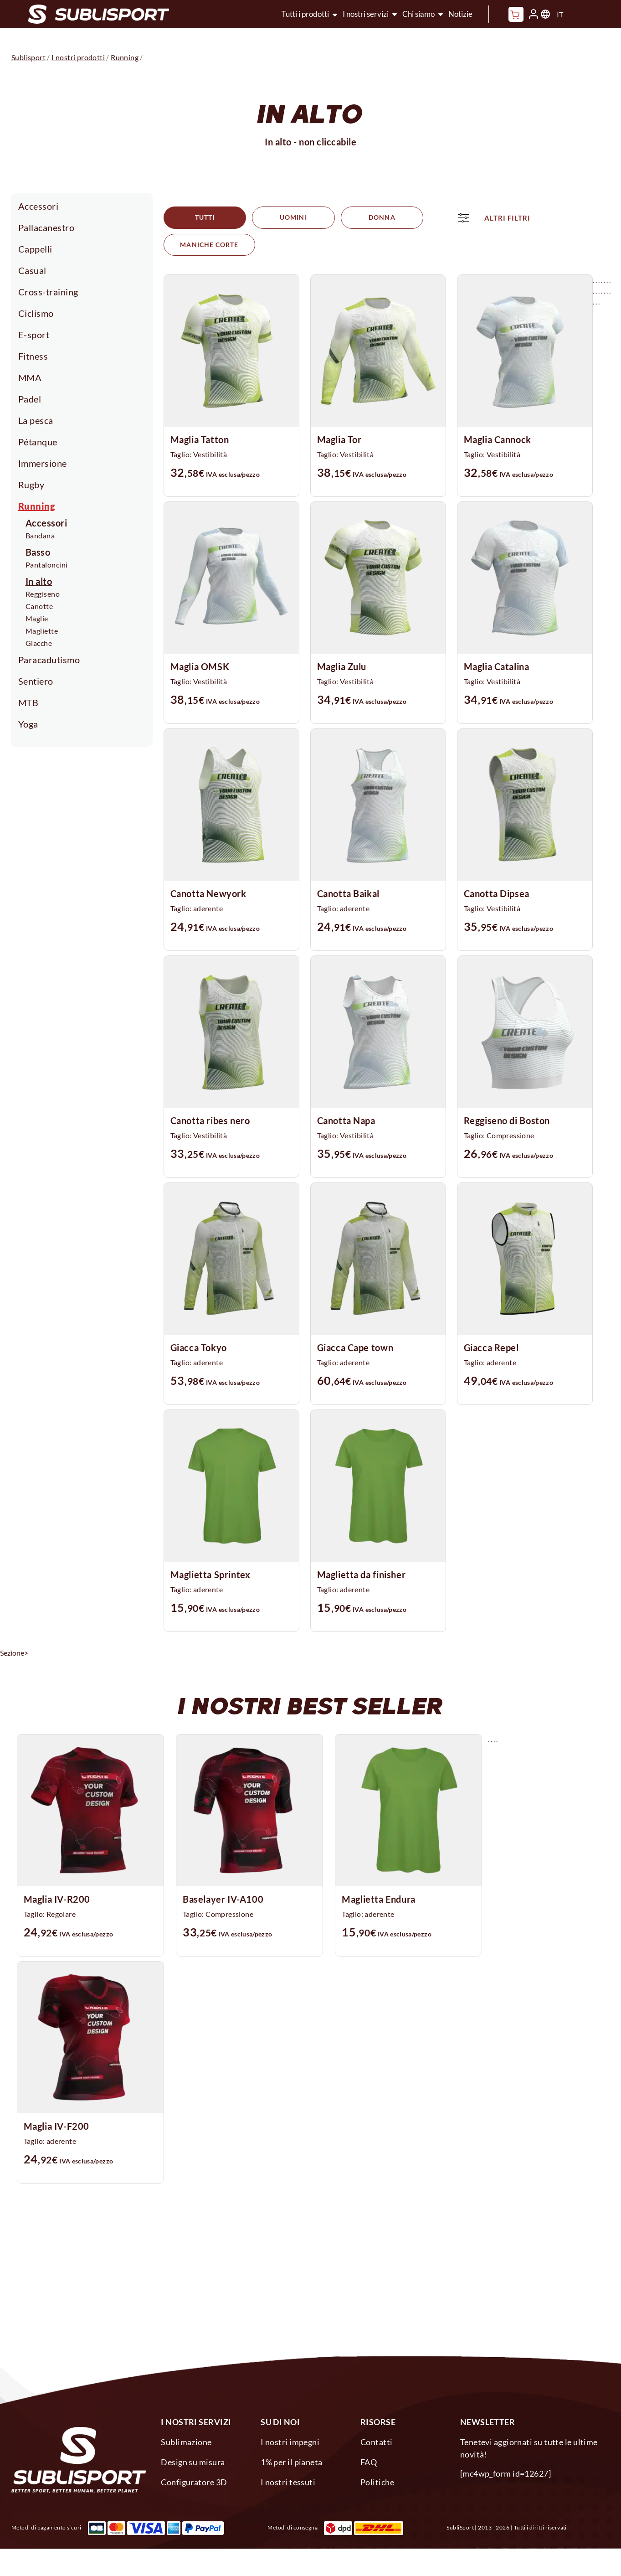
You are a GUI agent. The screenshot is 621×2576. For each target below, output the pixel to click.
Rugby (31, 484)
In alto (39, 581)
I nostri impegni (290, 2437)
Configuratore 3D (194, 2478)
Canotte (39, 606)
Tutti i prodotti (305, 14)
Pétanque (37, 441)
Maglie (37, 618)
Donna (364, 218)
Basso (38, 552)
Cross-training (48, 291)
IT (560, 14)
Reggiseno (43, 593)
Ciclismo (36, 313)
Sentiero (35, 681)
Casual (32, 270)
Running (36, 506)
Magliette (42, 630)
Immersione (42, 463)
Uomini (282, 218)
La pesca (35, 420)
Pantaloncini (47, 564)
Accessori (38, 206)
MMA (30, 377)
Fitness (33, 356)
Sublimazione (186, 2437)
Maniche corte (458, 218)
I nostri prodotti (78, 57)
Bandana (40, 535)
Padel (29, 398)
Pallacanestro (46, 227)
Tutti (200, 218)
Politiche (377, 2478)
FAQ (368, 2457)
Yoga (28, 723)
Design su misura (193, 2457)
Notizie (460, 14)
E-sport (34, 334)
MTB (28, 702)
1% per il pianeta (292, 2457)
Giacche (39, 643)
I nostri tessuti (288, 2478)
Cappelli (35, 248)
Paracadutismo (49, 659)
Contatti (376, 2437)
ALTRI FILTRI (217, 245)
